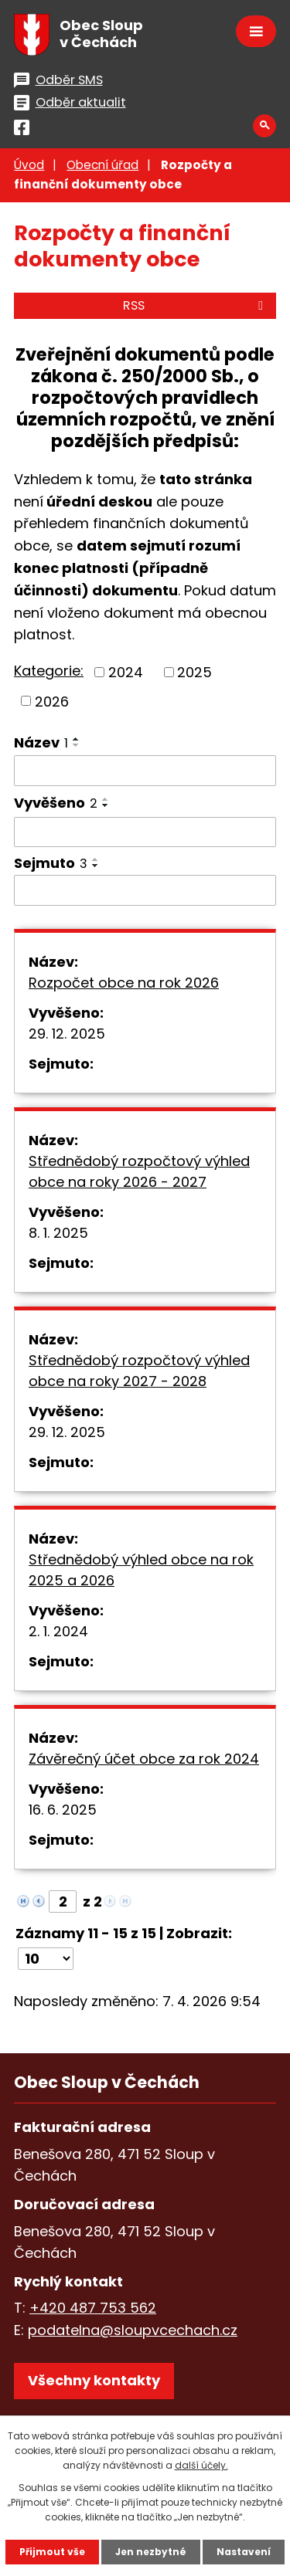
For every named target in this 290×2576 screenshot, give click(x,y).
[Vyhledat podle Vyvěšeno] (145, 832)
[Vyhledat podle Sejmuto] (145, 890)
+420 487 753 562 (92, 2307)
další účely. (201, 2465)
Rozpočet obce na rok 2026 (124, 982)
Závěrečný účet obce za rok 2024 (144, 1758)
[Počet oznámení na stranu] (45, 1958)
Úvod (29, 165)
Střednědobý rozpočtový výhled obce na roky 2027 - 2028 (139, 1371)
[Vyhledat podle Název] (145, 770)
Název (41, 742)
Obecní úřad (102, 165)
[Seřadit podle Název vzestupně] (76, 739)
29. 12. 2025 (67, 1033)
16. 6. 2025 (63, 1809)
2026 (52, 700)
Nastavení (244, 2551)
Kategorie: (49, 670)
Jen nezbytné (150, 2551)
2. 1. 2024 (58, 1631)
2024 (125, 672)
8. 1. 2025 (58, 1232)
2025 (194, 672)
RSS (195, 305)
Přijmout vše (52, 2551)
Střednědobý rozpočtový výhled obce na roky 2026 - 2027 (139, 1171)
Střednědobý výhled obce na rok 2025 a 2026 (141, 1570)
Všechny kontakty (94, 2380)
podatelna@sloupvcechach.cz (132, 2330)
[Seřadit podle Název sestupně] (76, 745)
